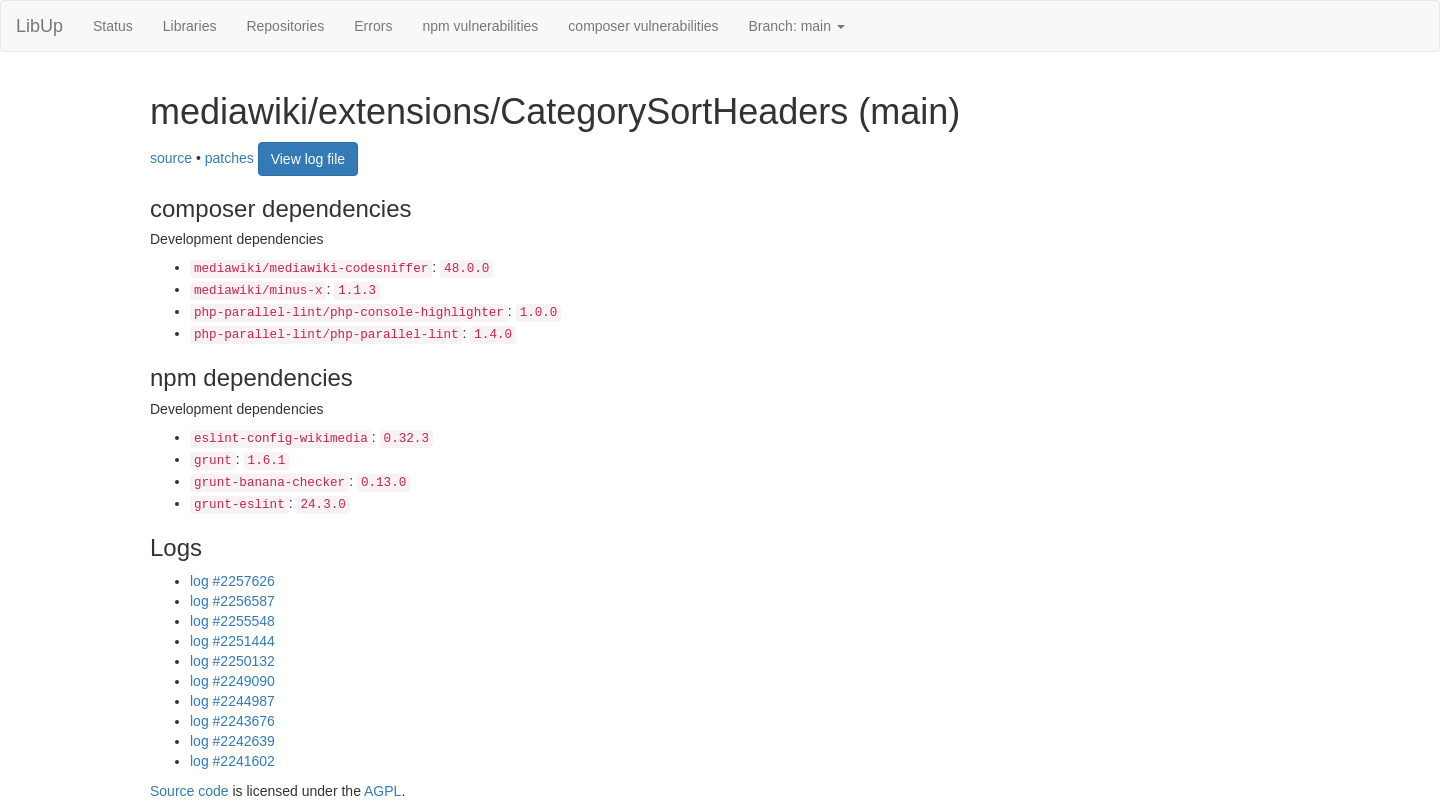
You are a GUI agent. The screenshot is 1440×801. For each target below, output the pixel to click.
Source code (189, 791)
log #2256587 (232, 601)
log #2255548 (232, 621)
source (171, 157)
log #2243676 (232, 721)
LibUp (39, 26)
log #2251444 (232, 641)
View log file (308, 159)
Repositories (285, 26)
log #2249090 (232, 681)
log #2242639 (232, 741)
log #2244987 (232, 701)
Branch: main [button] (797, 26)
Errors (373, 26)
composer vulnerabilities (643, 26)
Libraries (190, 26)
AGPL (382, 791)
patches (229, 157)
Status (113, 26)
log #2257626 (232, 581)
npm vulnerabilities (480, 26)
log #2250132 (232, 661)
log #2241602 (232, 761)
